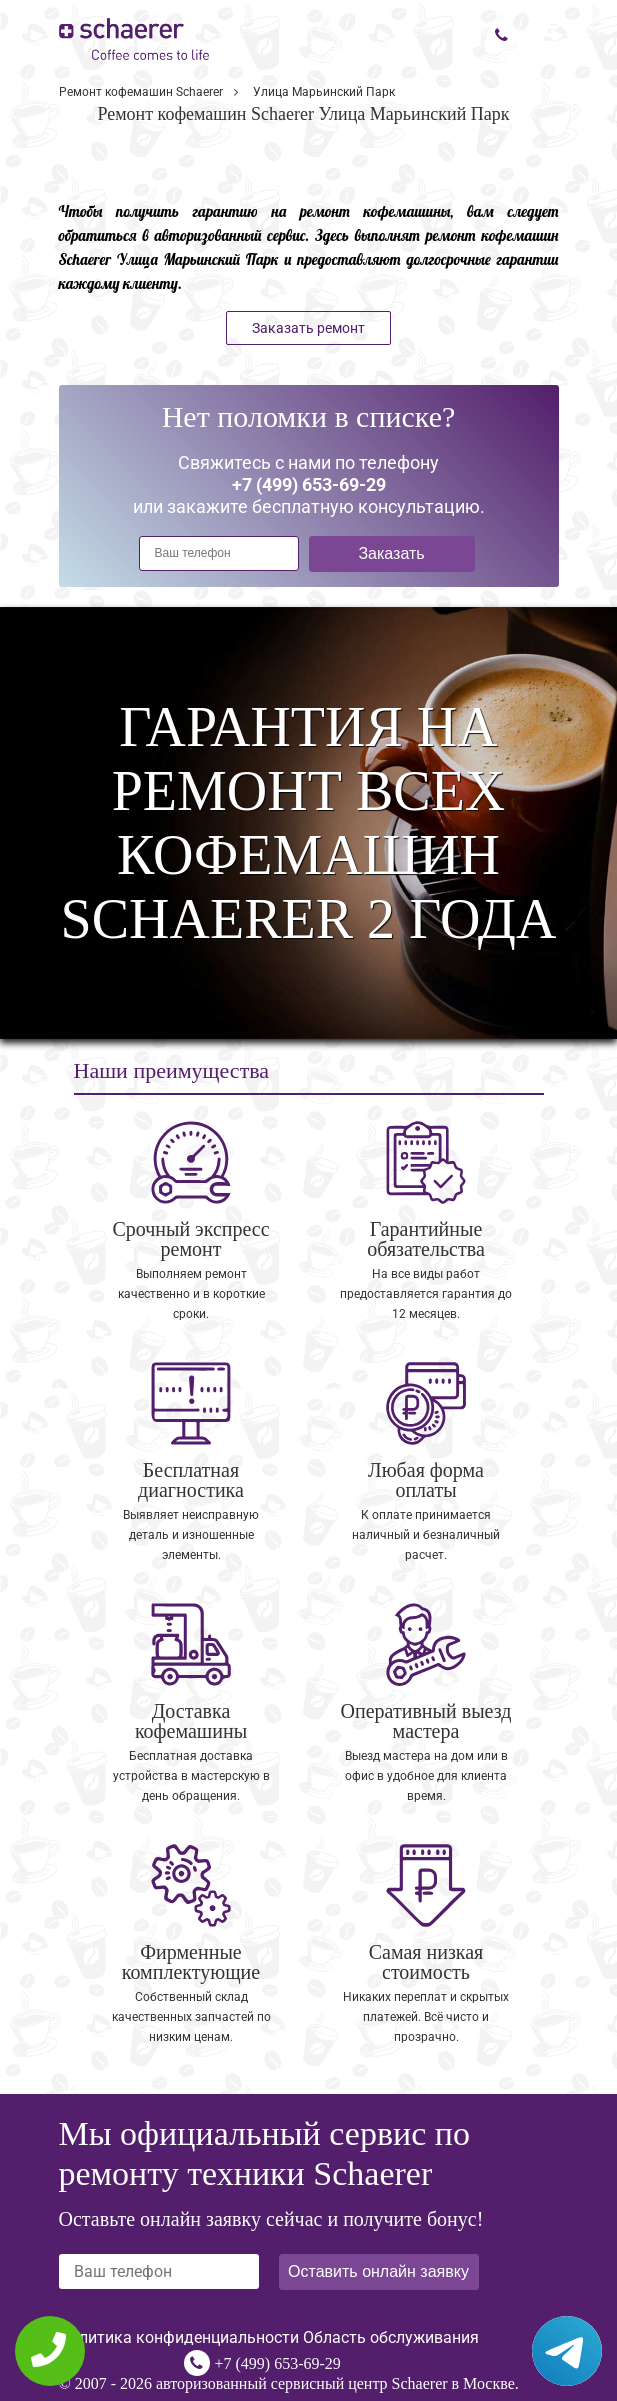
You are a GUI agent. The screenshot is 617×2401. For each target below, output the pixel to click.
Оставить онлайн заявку (378, 2271)
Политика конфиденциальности (179, 2337)
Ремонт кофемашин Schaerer (141, 92)
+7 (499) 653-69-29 (278, 2363)
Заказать (391, 553)
